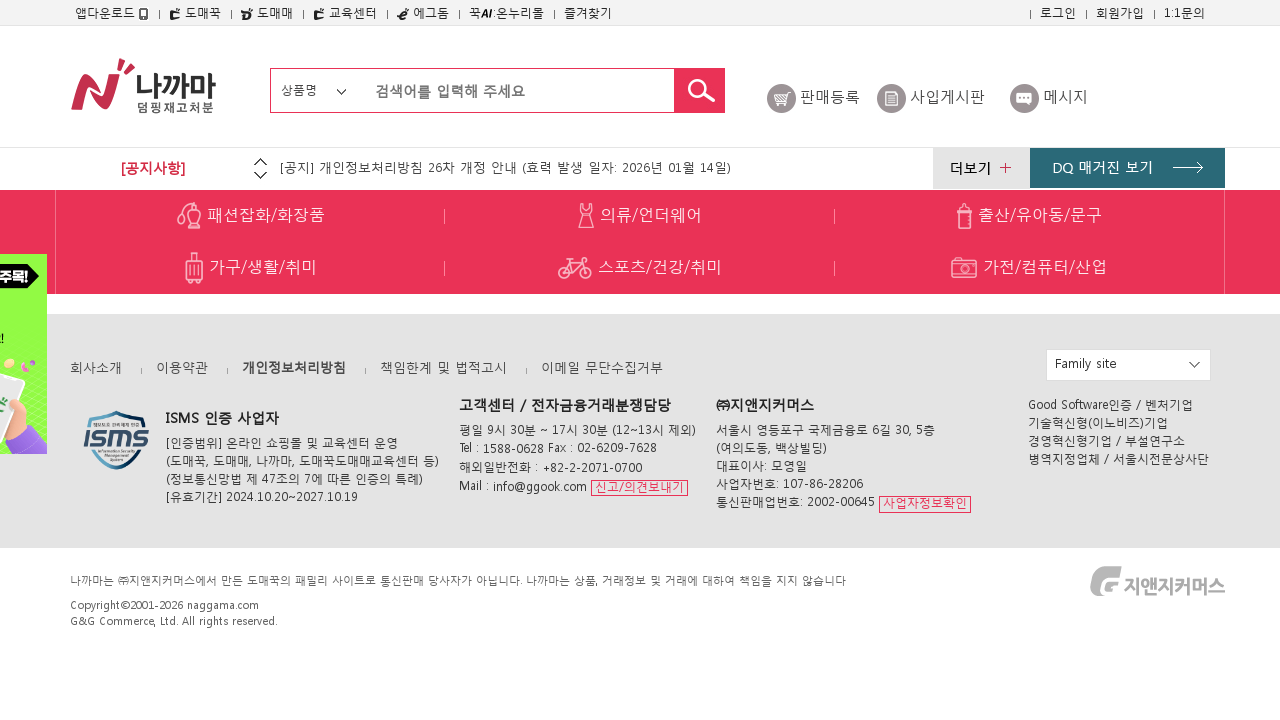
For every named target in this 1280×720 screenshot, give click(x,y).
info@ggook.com (540, 486)
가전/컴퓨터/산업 (1029, 268)
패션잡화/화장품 (251, 216)
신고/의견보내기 (639, 486)
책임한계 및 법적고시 (443, 367)
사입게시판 (947, 96)
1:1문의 (1184, 12)
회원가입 (1120, 12)
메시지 (1065, 96)
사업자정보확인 (925, 503)
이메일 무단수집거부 (602, 367)
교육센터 (345, 12)
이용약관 (182, 367)
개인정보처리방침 (294, 367)
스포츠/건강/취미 (640, 268)
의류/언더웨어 (640, 216)
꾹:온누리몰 (506, 12)
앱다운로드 (112, 13)
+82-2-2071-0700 (592, 467)
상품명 (299, 89)
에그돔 (423, 12)
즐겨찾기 (588, 12)
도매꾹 (195, 12)
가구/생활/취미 (251, 268)
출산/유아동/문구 (1029, 216)
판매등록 (830, 96)
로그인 (1058, 12)
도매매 (267, 12)
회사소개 (96, 367)
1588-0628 (513, 448)
